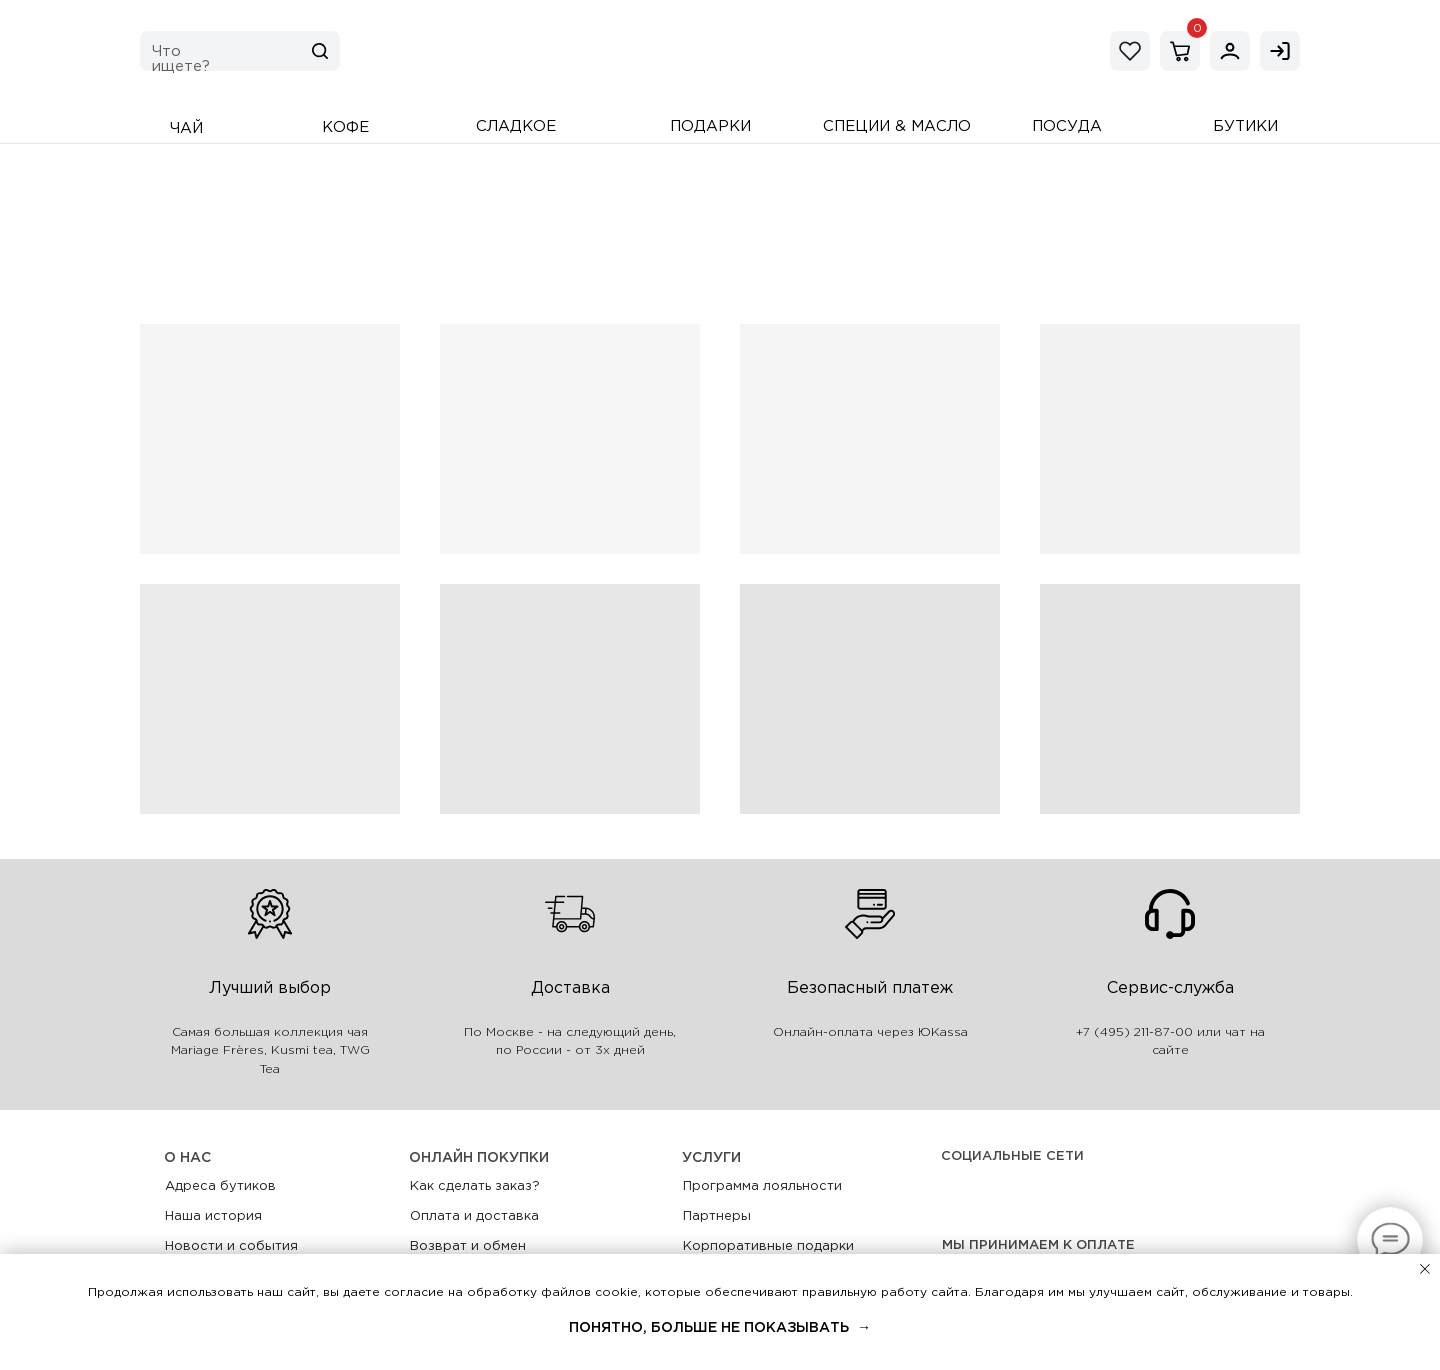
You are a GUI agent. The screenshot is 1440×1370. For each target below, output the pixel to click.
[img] (1230, 51)
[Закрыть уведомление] (1425, 1269)
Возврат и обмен (468, 1246)
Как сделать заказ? (475, 1186)
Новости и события (231, 1246)
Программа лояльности (762, 1186)
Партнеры (717, 1216)
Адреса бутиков (220, 1186)
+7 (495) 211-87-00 (1134, 1032)
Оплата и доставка (474, 1216)
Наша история (213, 1216)
